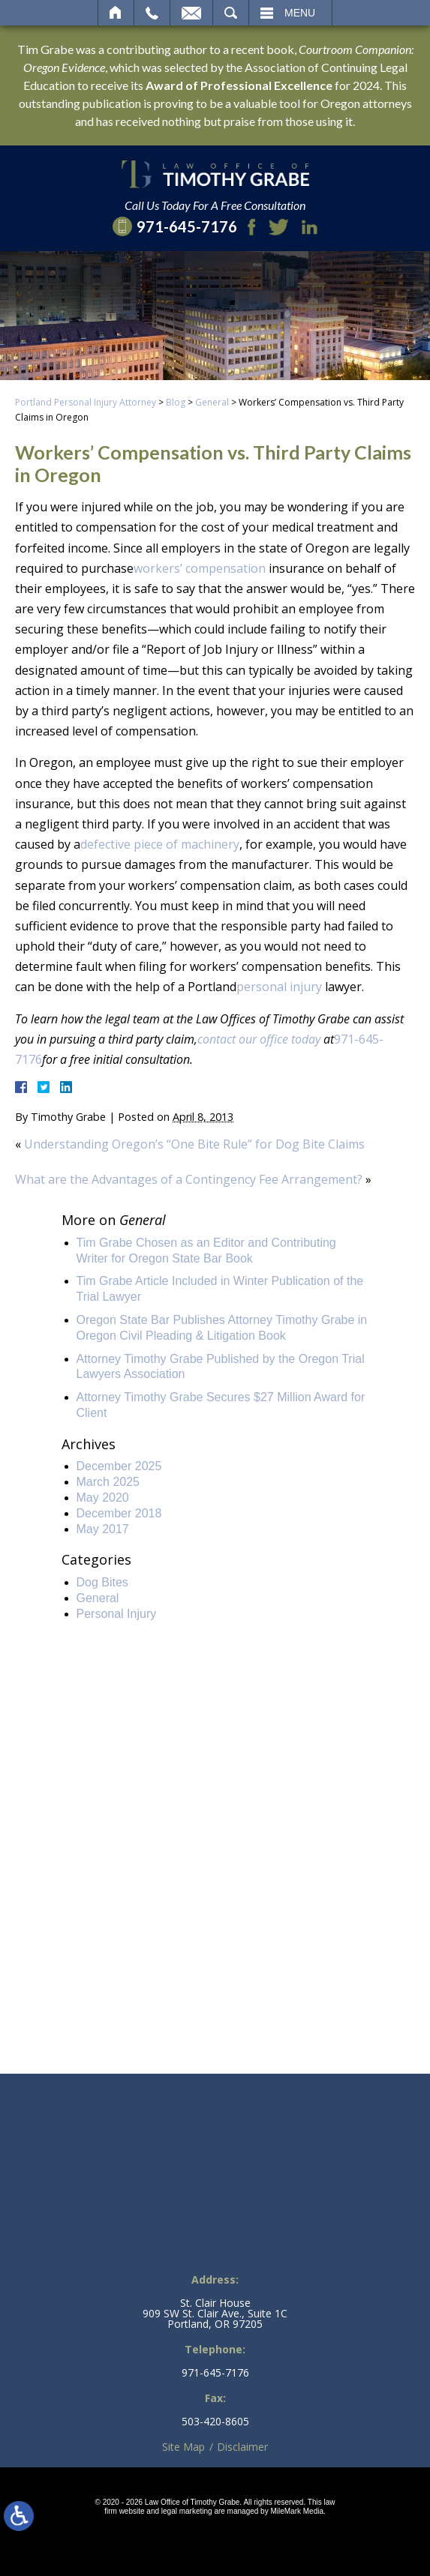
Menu (299, 13)
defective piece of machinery (159, 844)
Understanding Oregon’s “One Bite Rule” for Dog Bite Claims (194, 1144)
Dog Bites (102, 1582)
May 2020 (103, 1497)
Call (152, 12)
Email (191, 12)
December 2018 (119, 1513)
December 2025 (119, 1466)
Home (116, 12)
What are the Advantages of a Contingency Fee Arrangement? (188, 1179)
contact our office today (258, 1039)
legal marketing (186, 2511)
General (212, 402)
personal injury (279, 986)
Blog (175, 402)
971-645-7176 (215, 2373)
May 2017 (103, 1529)
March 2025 (108, 1481)
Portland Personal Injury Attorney (85, 402)
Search (230, 12)
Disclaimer (242, 2447)
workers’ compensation (200, 568)
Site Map (183, 2447)
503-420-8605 (215, 2421)
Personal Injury (117, 1613)
